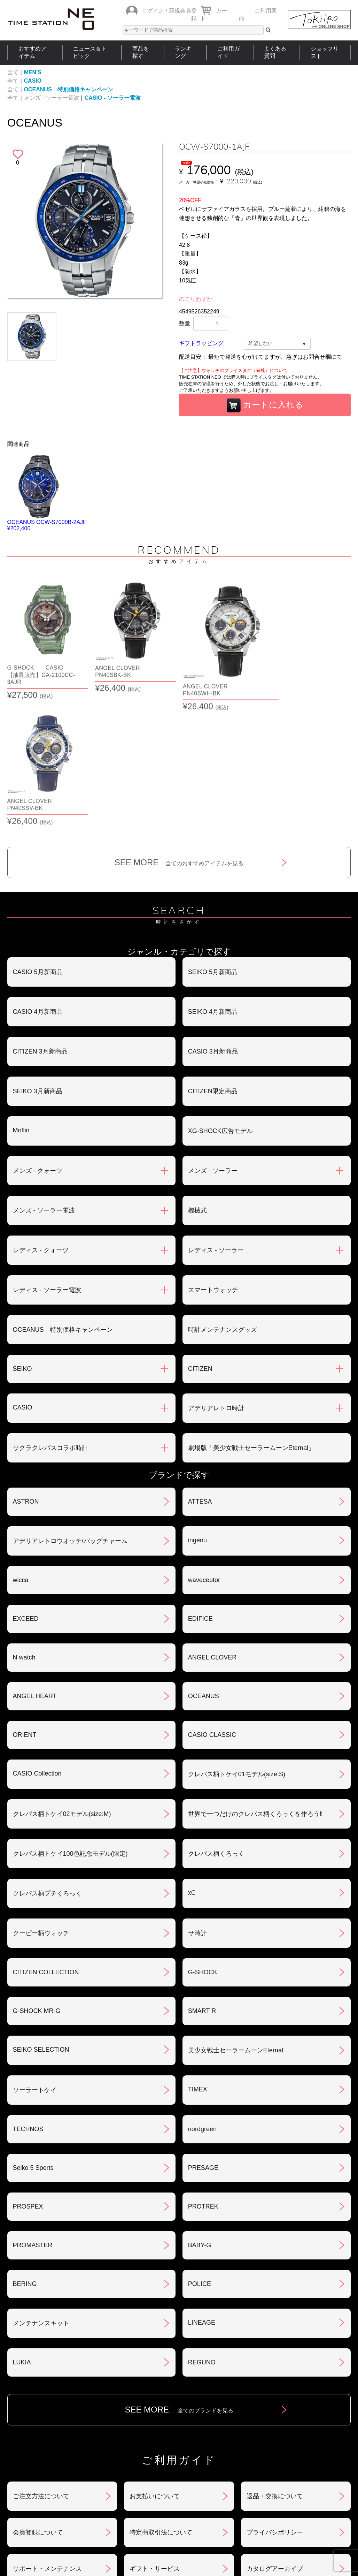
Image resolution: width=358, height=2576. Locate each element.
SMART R (202, 1887)
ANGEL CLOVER (212, 1533)
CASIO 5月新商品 (38, 848)
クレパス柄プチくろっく (47, 1769)
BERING (25, 2160)
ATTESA (200, 1378)
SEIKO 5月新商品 (213, 848)
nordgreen (202, 2005)
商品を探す (140, 52)
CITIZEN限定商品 (213, 967)
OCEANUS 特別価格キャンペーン (68, 89)
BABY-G (199, 2121)
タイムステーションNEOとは (310, 2491)
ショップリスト (324, 52)
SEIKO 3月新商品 (37, 967)
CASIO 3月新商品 (213, 928)
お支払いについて (155, 2372)
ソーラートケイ (35, 1966)
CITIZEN (200, 1245)
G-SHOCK (202, 1848)
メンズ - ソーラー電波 (51, 98)
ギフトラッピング (201, 343)
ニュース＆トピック (90, 52)
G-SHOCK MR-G (37, 1887)
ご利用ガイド (228, 52)
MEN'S (32, 72)
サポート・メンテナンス (47, 2445)
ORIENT (25, 1611)
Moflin (21, 1006)
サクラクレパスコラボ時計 (50, 1324)
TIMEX (197, 1965)
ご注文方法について (41, 2372)
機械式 (197, 1087)
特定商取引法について (161, 2409)
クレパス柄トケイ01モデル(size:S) (236, 1650)
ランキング (183, 52)
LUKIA (22, 2238)
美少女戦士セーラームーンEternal (235, 1926)
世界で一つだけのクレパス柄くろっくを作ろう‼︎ (255, 1690)
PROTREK (203, 2083)
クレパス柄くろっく (216, 1730)
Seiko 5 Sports (33, 2044)
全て (12, 72)
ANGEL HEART (35, 1572)
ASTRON (26, 1378)
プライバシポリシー (275, 2409)
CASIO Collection (37, 1650)
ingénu (197, 1416)
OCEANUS (203, 1572)
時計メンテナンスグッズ (222, 1206)
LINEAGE (201, 2199)
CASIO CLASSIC (212, 1611)
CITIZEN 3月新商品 (40, 928)
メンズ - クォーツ (37, 1047)
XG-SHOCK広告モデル (220, 1007)
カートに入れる (265, 405)
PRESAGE (203, 2044)
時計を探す (176, 2491)
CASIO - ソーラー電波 (113, 98)
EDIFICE (200, 1495)
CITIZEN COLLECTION (46, 1848)
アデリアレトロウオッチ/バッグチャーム (70, 1417)
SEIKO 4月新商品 (213, 888)
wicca (21, 1456)
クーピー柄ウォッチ (41, 1809)
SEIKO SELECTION (41, 1926)
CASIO (33, 81)
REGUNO (202, 2238)
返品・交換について (275, 2372)
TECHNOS (28, 2005)
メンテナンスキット (41, 2199)
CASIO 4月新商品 (38, 888)
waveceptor (204, 1456)
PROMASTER (33, 2121)
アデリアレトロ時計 (216, 1284)
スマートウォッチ (213, 1166)
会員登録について (38, 2409)
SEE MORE (179, 739)
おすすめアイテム (32, 52)
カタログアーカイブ (275, 2445)
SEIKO (22, 1245)
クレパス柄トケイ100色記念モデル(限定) (70, 1730)
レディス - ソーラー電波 (47, 1166)
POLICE (199, 2160)
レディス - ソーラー (216, 1126)
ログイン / (154, 11)
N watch (24, 1533)
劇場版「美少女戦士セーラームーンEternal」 (251, 1324)
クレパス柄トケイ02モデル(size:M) (62, 1690)
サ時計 (197, 1809)
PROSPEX (28, 2083)
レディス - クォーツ (41, 1126)
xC (192, 1769)
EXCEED (26, 1495)
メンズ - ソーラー (213, 1047)
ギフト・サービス (155, 2445)
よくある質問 (275, 52)
